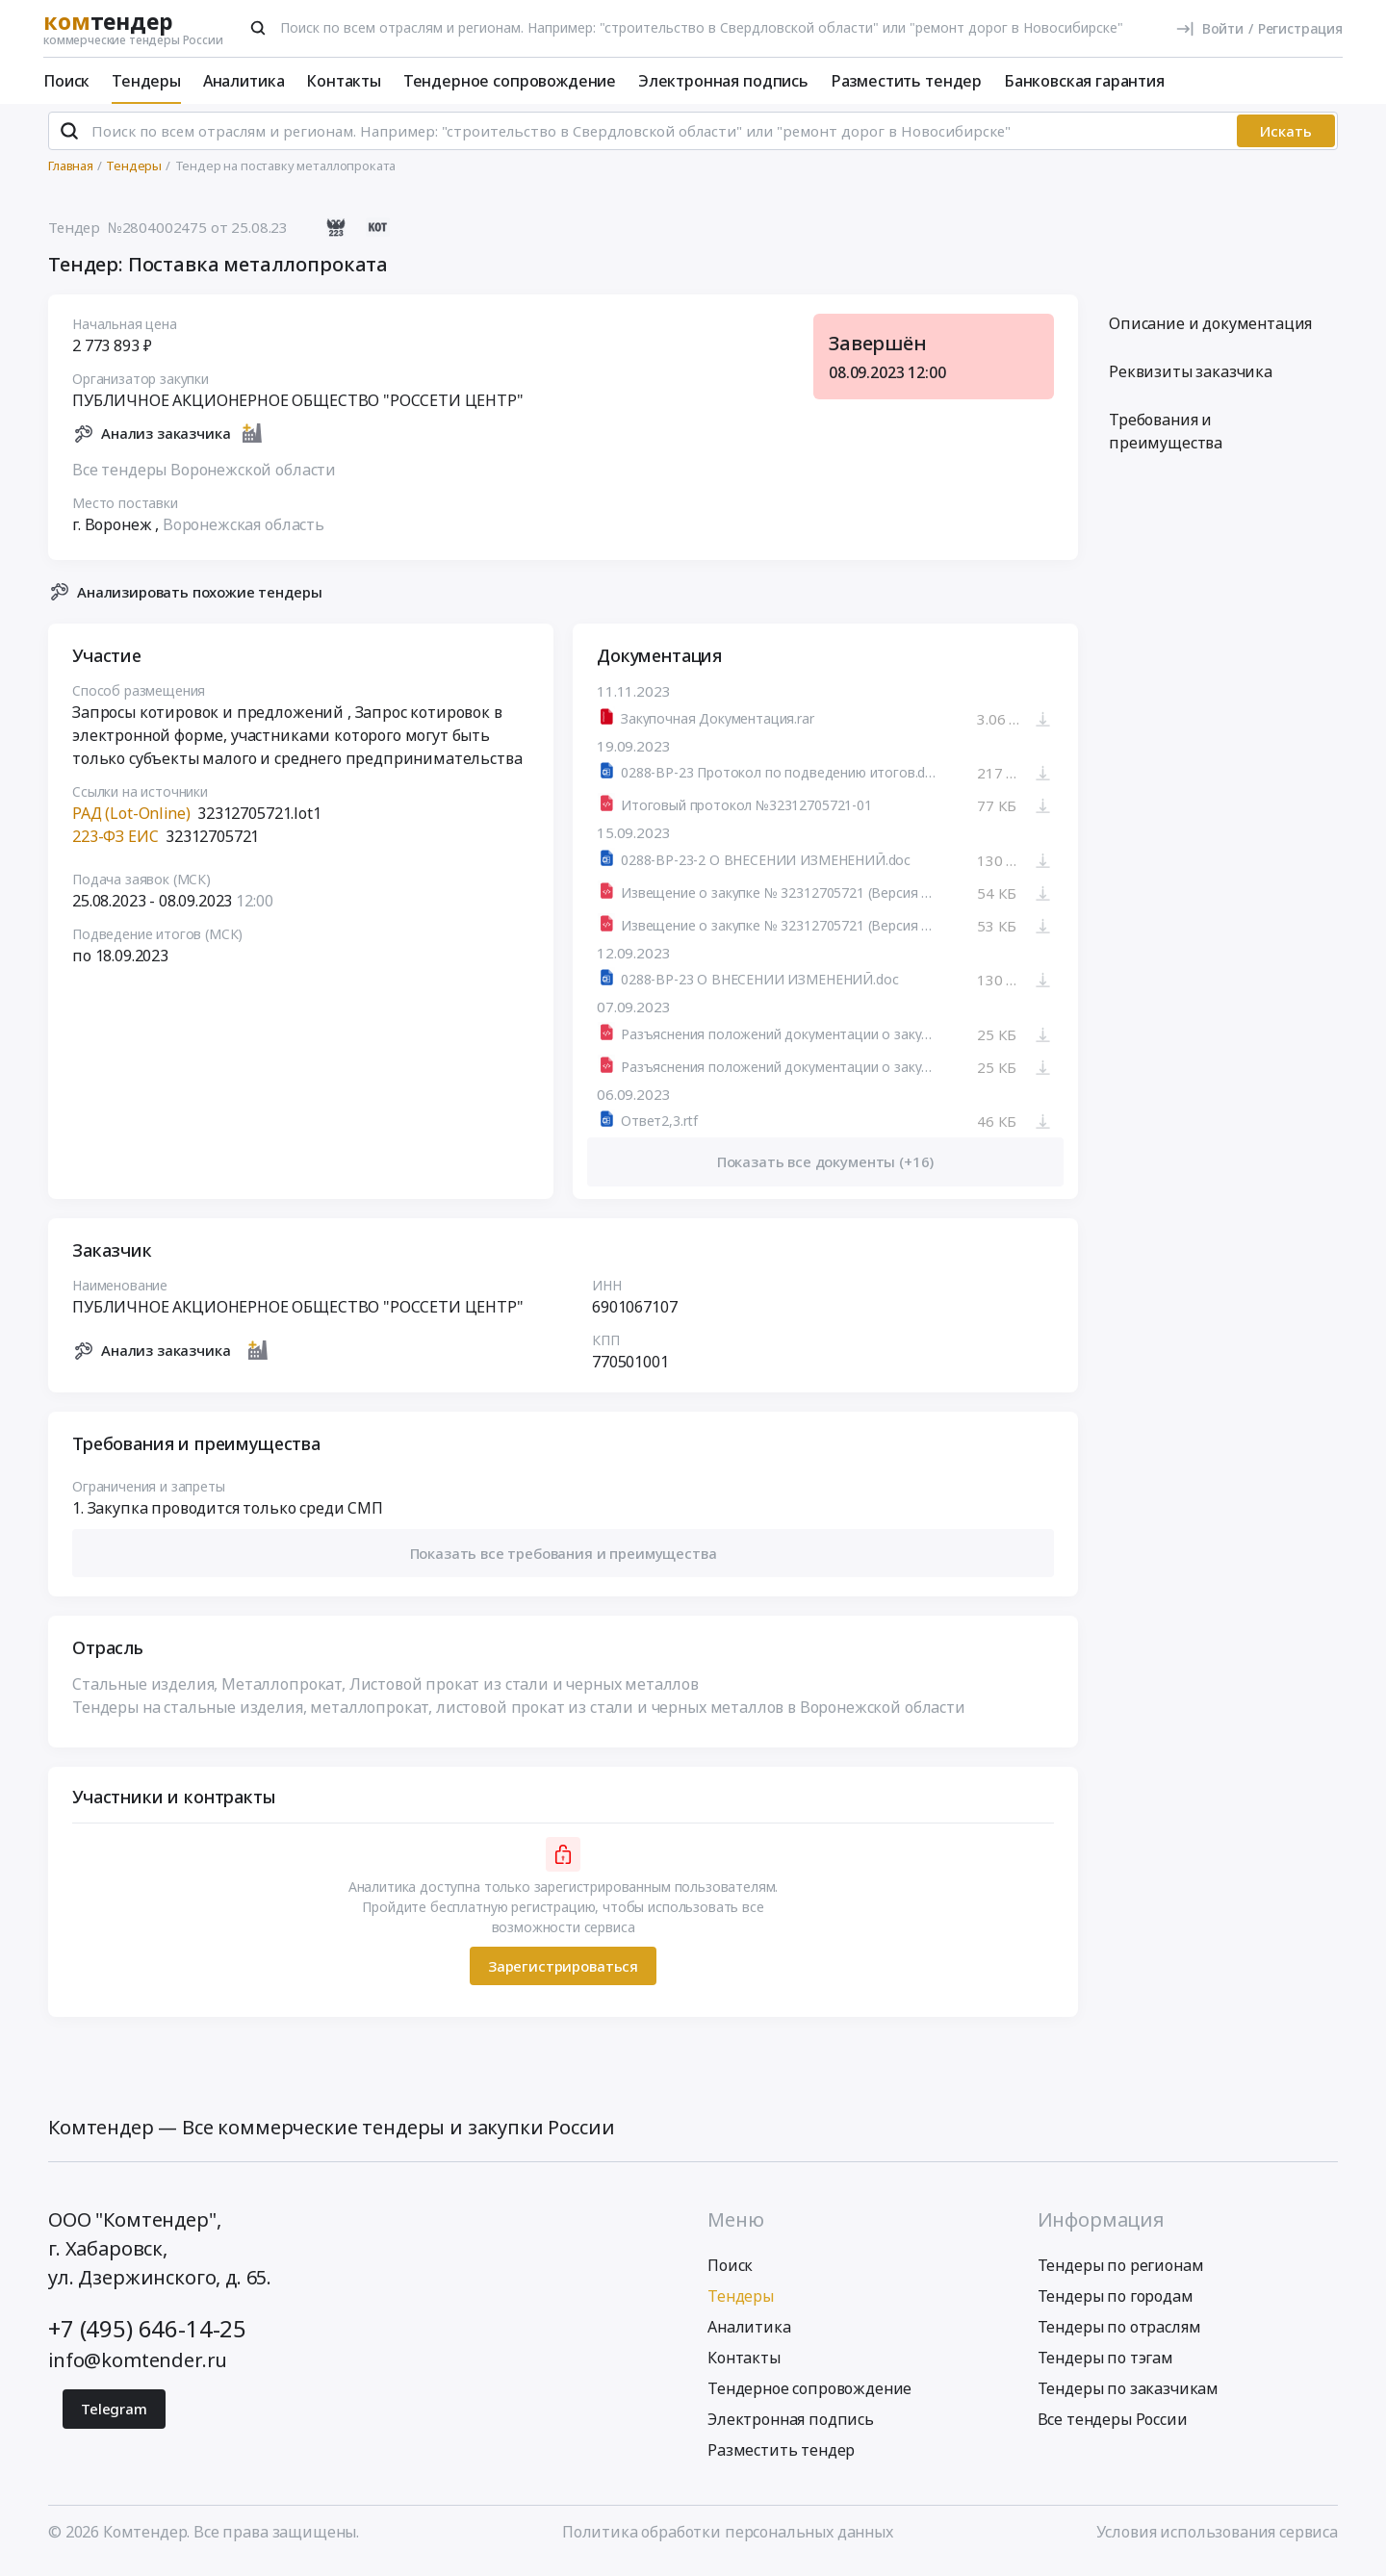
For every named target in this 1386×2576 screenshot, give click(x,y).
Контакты (343, 80)
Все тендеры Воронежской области (204, 477)
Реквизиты (1190, 380)
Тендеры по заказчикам (1128, 2397)
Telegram (114, 2417)
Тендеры (146, 80)
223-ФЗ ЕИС (115, 844)
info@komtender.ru (137, 2369)
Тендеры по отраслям (1119, 2335)
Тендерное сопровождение (509, 80)
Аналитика (244, 80)
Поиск (66, 80)
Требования (1165, 440)
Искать (1286, 139)
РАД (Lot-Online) (131, 821)
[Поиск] (258, 28)
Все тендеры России (1113, 2427)
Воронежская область (243, 532)
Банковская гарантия (1084, 80)
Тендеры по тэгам (1105, 2366)
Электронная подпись (723, 80)
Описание (1210, 332)
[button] (563, 1561)
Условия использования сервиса (1217, 2540)
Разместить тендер (906, 80)
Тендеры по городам (1116, 2304)
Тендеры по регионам (1121, 2273)
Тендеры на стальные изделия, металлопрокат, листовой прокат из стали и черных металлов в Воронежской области (518, 1715)
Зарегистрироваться (563, 1973)
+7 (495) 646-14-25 (147, 2337)
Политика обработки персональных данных (727, 2540)
